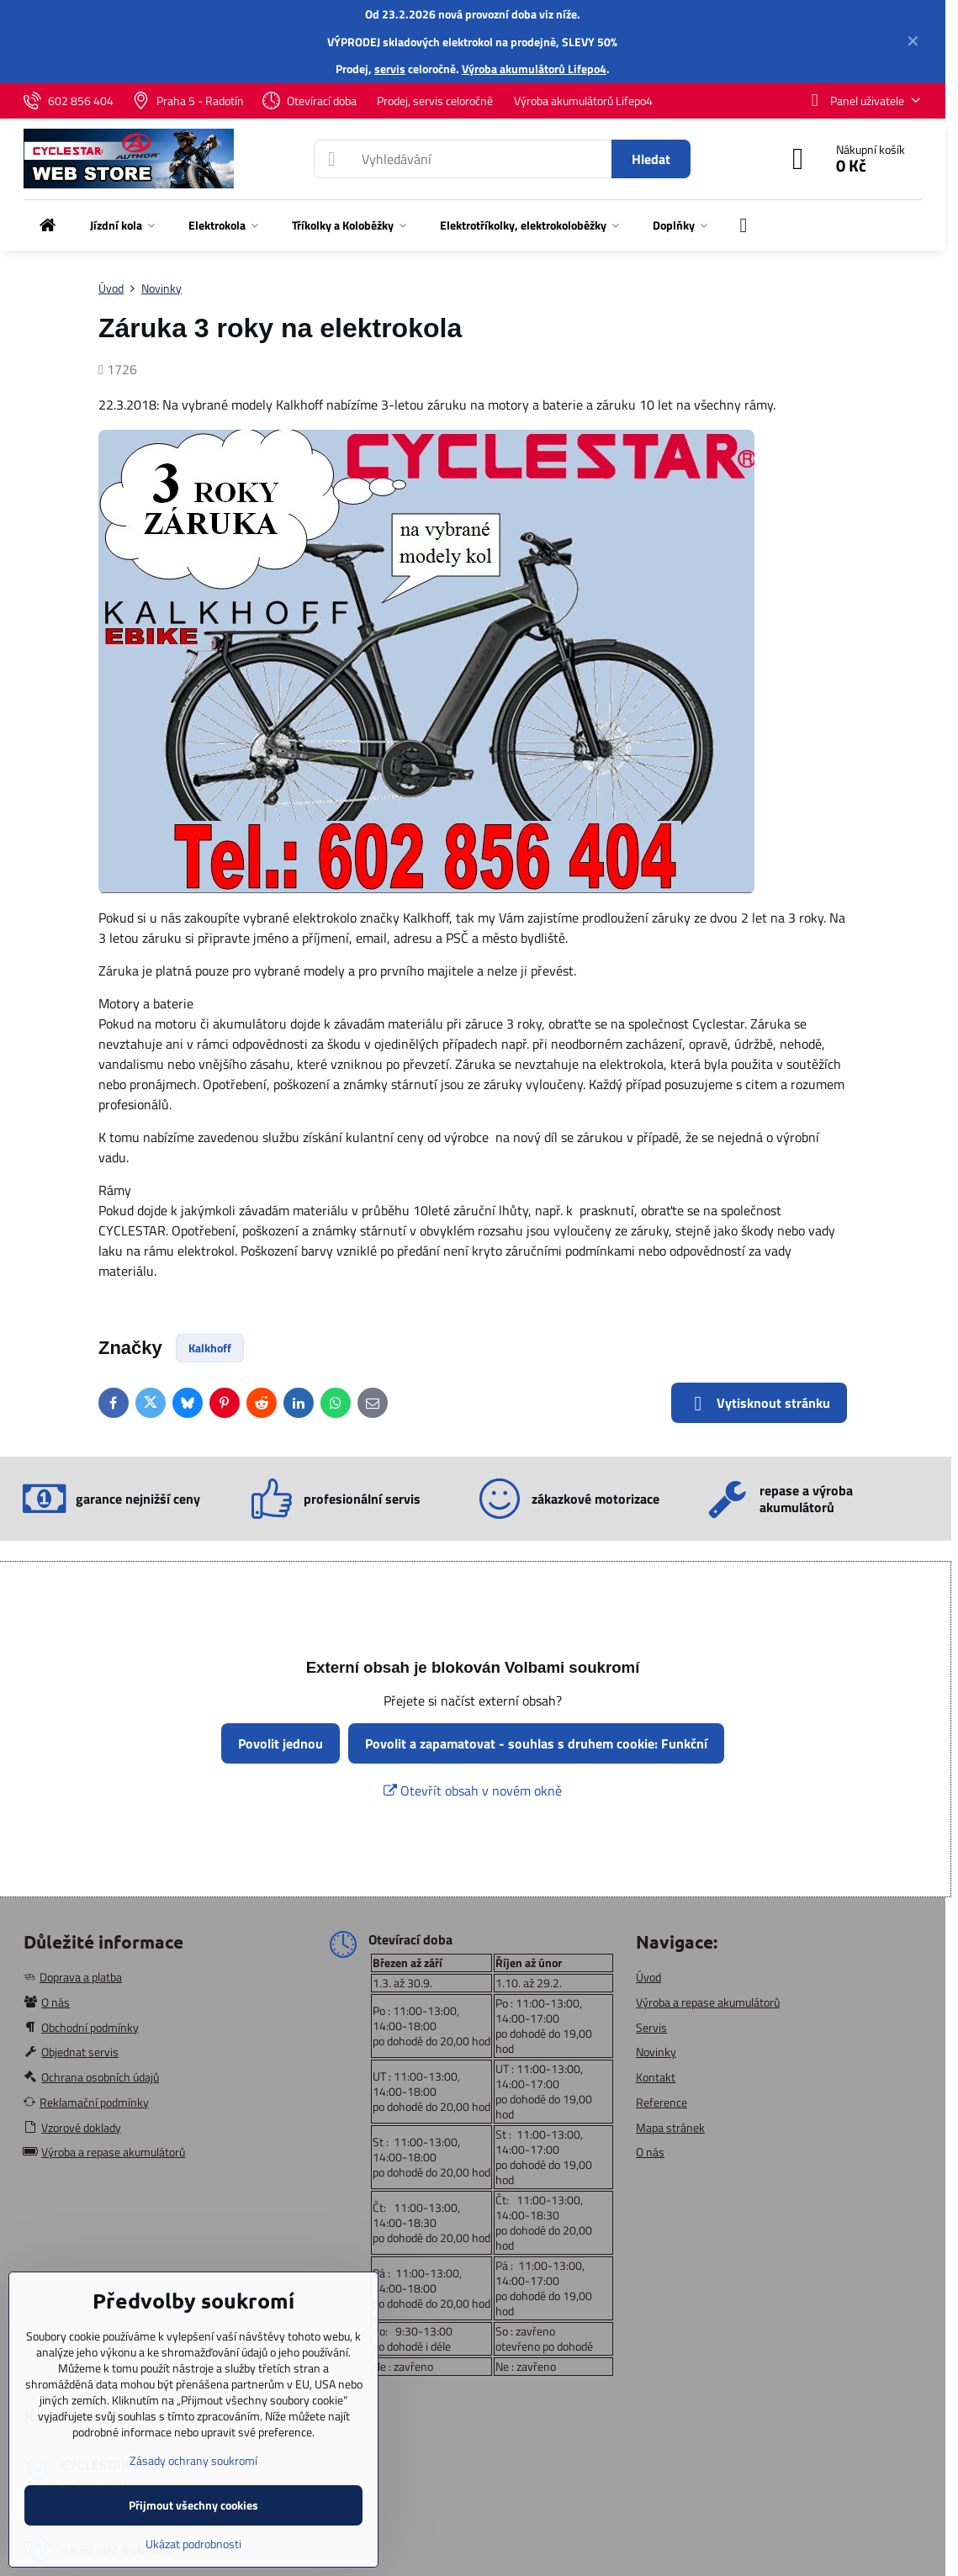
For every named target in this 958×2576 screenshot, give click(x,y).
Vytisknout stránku (759, 1403)
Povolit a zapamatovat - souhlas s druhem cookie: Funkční (536, 1743)
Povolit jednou (280, 1743)
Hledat (651, 159)
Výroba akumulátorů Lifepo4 (534, 68)
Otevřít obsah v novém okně (473, 1790)
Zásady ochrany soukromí (193, 2460)
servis (389, 68)
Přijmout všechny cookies (193, 2505)
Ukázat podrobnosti (193, 2544)
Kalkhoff (209, 1348)
